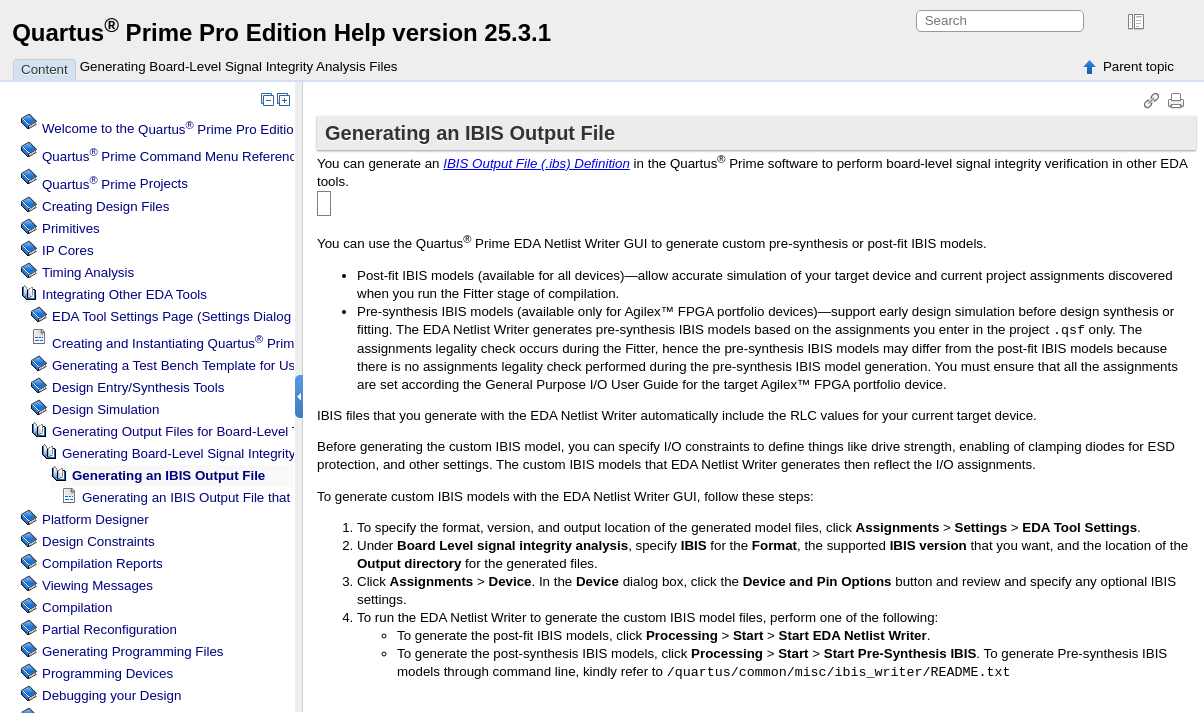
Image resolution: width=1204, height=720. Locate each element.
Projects (115, 184)
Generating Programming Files (133, 651)
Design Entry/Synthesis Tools (138, 387)
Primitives (71, 228)
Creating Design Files (105, 206)
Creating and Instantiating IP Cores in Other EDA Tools (262, 343)
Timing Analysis (88, 272)
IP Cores (68, 250)
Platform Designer (95, 519)
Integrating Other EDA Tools (124, 294)
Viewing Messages (97, 585)
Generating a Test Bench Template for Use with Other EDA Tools (242, 365)
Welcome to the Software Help (215, 129)
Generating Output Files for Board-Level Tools (187, 431)
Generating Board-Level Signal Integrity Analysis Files (239, 66)
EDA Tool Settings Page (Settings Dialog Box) (187, 316)
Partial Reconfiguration (109, 629)
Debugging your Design (111, 695)
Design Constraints (98, 541)
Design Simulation (105, 409)
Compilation (77, 607)
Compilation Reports (102, 563)
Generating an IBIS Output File (168, 475)
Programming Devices (107, 673)
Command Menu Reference (173, 156)
